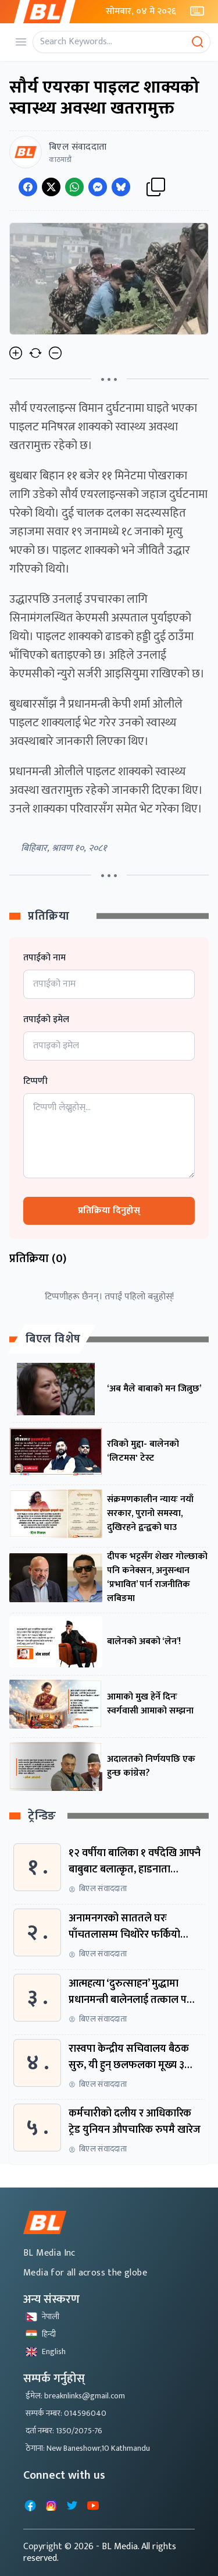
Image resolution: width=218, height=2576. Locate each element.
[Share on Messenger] (97, 187)
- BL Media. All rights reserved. (99, 2552)
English (46, 2351)
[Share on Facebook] (28, 187)
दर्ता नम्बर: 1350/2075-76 (64, 2430)
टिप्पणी (35, 1082)
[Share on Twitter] (51, 187)
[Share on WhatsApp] (74, 187)
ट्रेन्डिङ (42, 1816)
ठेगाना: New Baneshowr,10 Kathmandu (88, 2448)
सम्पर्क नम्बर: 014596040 (66, 2413)
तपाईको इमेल (46, 1020)
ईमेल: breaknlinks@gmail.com (75, 2395)
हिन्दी (41, 2334)
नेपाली (42, 2316)
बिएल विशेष (53, 1339)
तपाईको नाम (44, 958)
